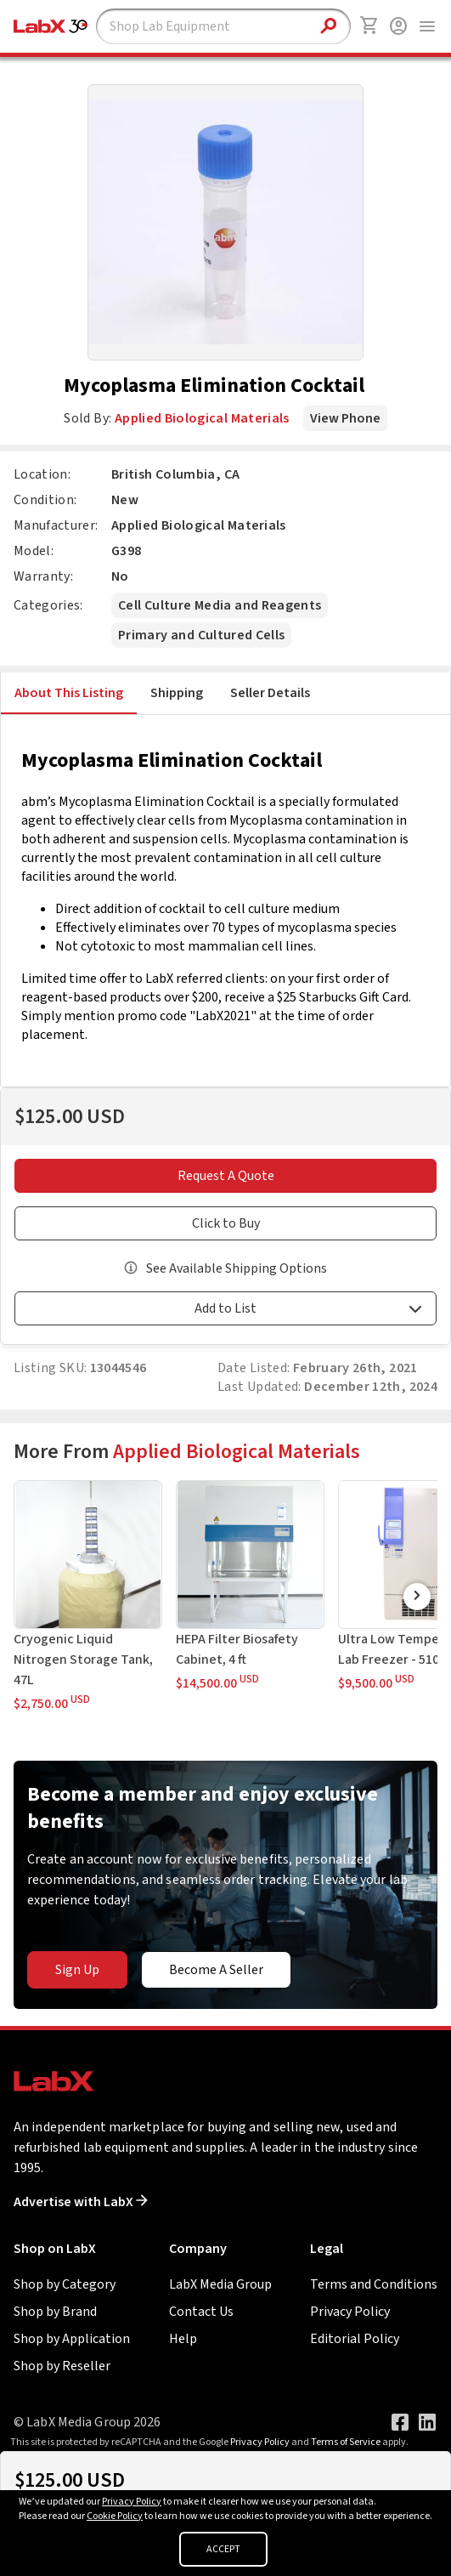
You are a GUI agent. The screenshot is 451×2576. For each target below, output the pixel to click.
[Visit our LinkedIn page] (427, 2422)
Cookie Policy (115, 2516)
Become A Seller (216, 1969)
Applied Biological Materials (202, 418)
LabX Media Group (220, 2284)
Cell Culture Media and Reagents (219, 605)
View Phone (345, 418)
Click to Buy (226, 1223)
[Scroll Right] (417, 1596)
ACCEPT (223, 2549)
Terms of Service (346, 2442)
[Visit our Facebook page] (400, 2422)
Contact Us (201, 2311)
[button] (225, 1311)
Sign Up (77, 1969)
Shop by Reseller (62, 2366)
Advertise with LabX (81, 2202)
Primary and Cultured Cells (201, 635)
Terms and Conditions (373, 2284)
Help (183, 2338)
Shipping (176, 693)
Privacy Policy (350, 2311)
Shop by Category (65, 2284)
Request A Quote (226, 1175)
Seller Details (270, 693)
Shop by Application (72, 2338)
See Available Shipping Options (236, 1268)
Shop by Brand (55, 2311)
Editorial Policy (354, 2338)
